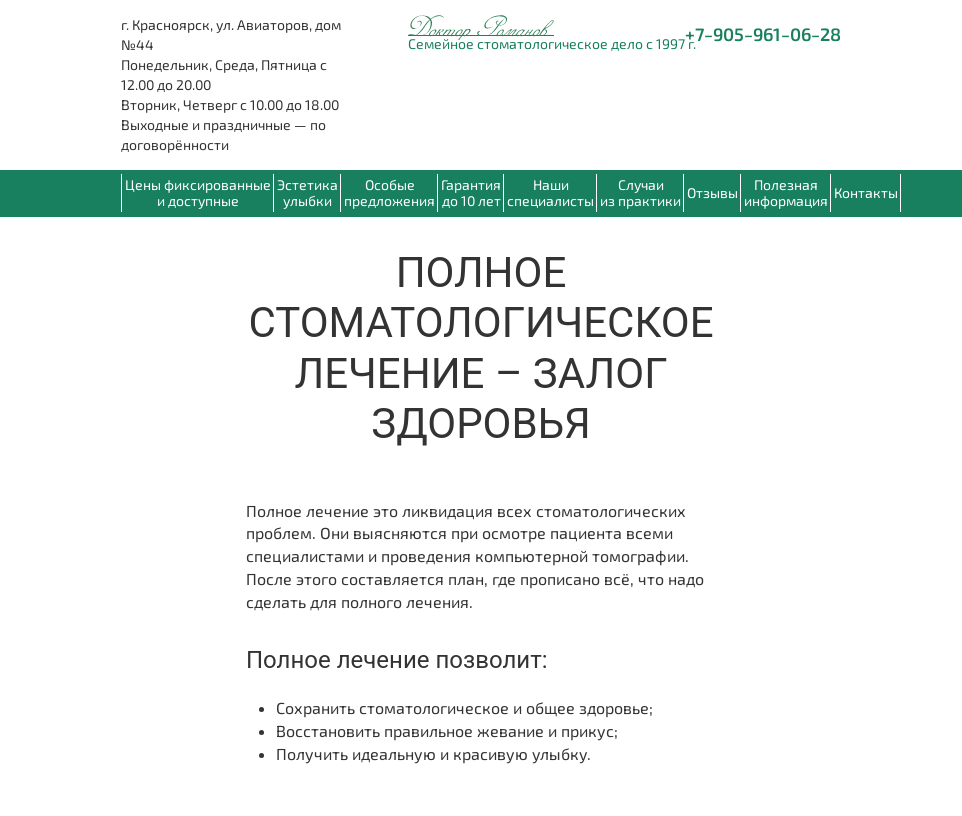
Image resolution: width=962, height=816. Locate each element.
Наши (550, 192)
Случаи (640, 192)
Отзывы (712, 192)
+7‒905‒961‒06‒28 (763, 34)
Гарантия (471, 192)
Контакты (866, 192)
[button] (785, 193)
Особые (389, 192)
